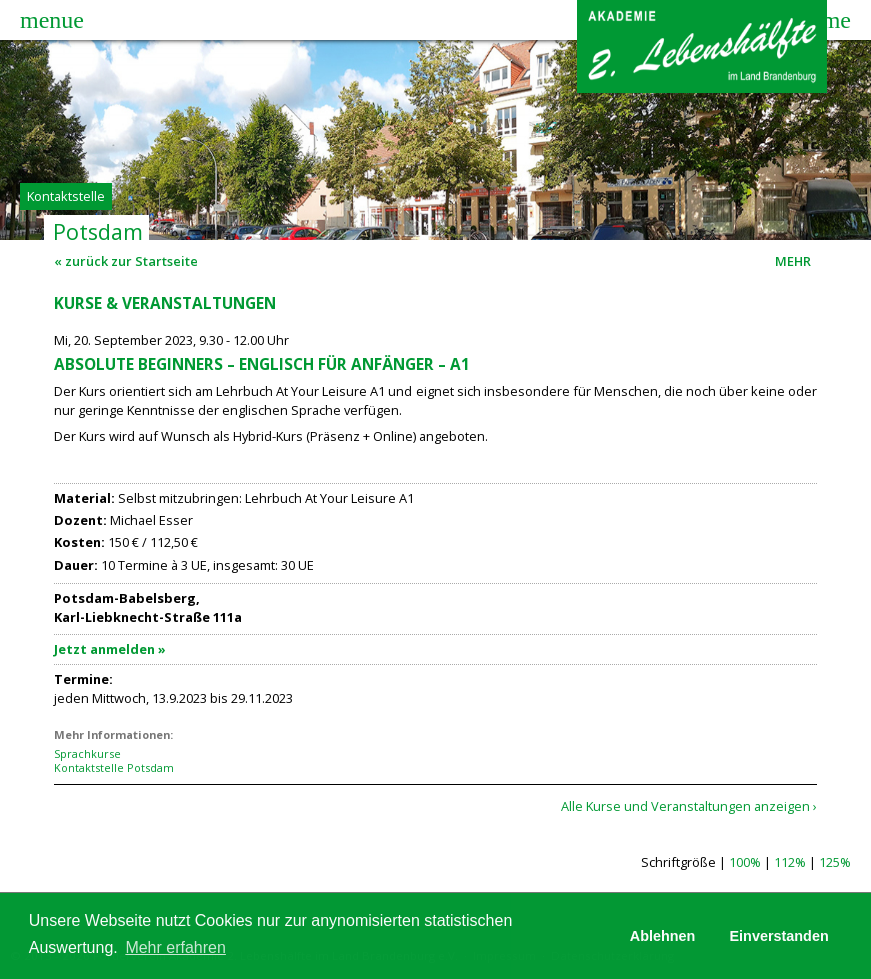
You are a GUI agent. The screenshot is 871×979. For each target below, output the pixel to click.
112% (790, 862)
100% (745, 862)
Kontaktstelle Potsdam (114, 767)
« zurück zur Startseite (126, 261)
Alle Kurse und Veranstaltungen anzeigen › (689, 806)
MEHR (796, 261)
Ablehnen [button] (663, 936)
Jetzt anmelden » (110, 649)
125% (835, 862)
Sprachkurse (87, 753)
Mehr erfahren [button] (175, 947)
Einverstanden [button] (779, 936)
